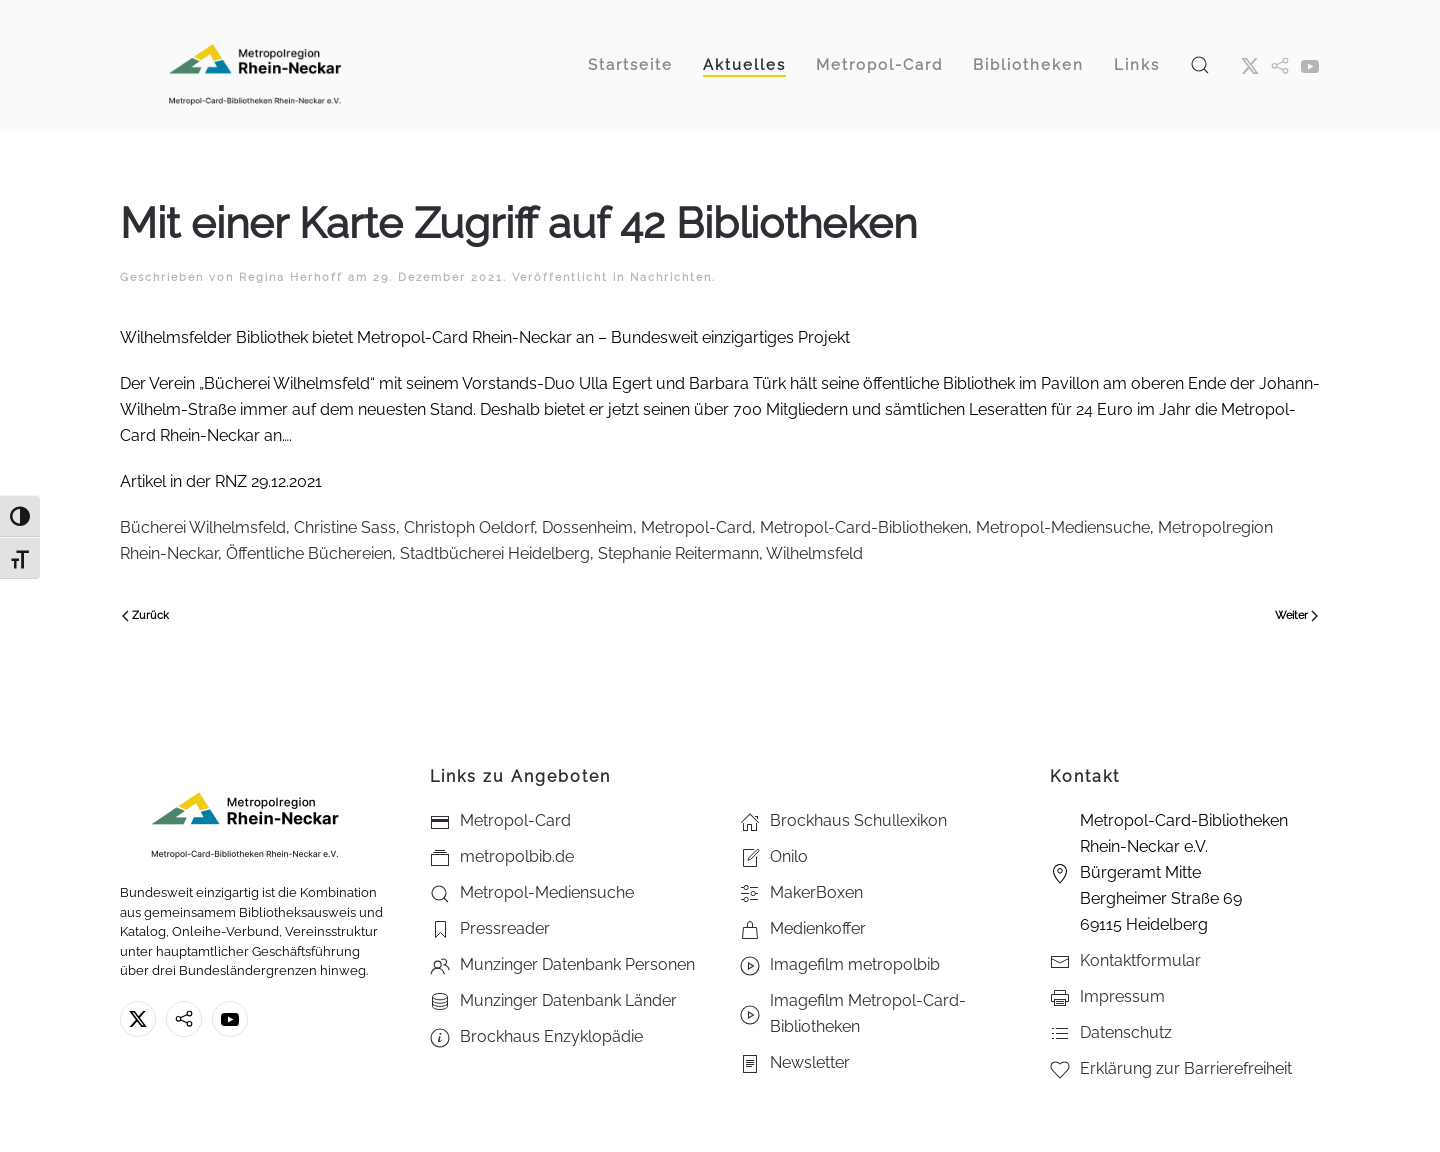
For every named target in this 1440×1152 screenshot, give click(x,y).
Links (1137, 65)
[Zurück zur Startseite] (255, 64)
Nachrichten (671, 277)
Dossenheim (587, 527)
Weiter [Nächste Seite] (1296, 615)
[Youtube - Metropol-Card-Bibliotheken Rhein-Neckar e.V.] (1310, 65)
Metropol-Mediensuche (1063, 527)
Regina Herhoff (291, 277)
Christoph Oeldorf (469, 527)
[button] (1200, 64)
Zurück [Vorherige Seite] (145, 615)
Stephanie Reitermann (678, 553)
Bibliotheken (1028, 65)
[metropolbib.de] (184, 1019)
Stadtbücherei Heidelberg (495, 553)
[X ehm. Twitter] (1250, 65)
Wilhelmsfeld (814, 553)
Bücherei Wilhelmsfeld (203, 527)
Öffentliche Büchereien (309, 553)
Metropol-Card (696, 527)
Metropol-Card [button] (879, 65)
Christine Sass (345, 527)
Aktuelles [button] (744, 65)
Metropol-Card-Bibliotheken (864, 527)
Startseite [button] (630, 65)
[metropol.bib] (1280, 65)
